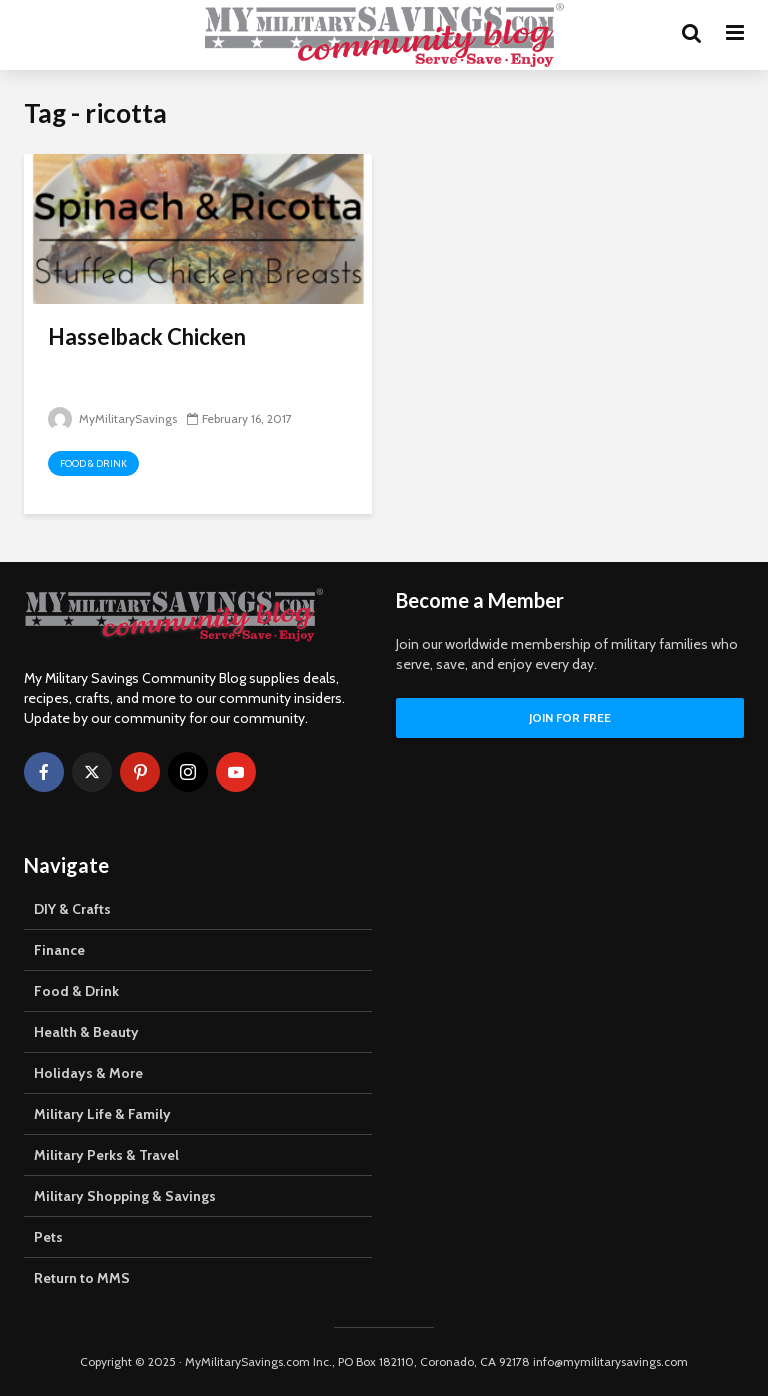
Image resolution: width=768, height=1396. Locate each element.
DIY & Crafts (72, 909)
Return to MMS (82, 1278)
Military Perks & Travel (106, 1155)
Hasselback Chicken (147, 336)
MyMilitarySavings (112, 418)
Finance (59, 950)
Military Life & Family (102, 1114)
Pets (48, 1237)
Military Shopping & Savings (125, 1196)
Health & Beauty (86, 1032)
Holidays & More (88, 1073)
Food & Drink (93, 463)
